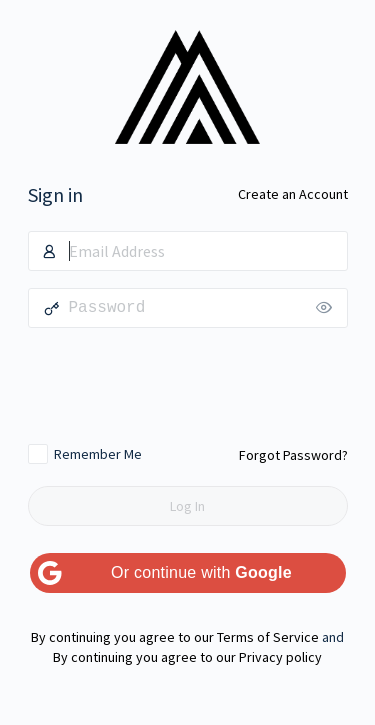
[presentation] (188, 385)
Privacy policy (280, 657)
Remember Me (98, 454)
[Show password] (328, 308)
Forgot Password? (293, 455)
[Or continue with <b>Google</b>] (188, 573)
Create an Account (293, 194)
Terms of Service (268, 637)
